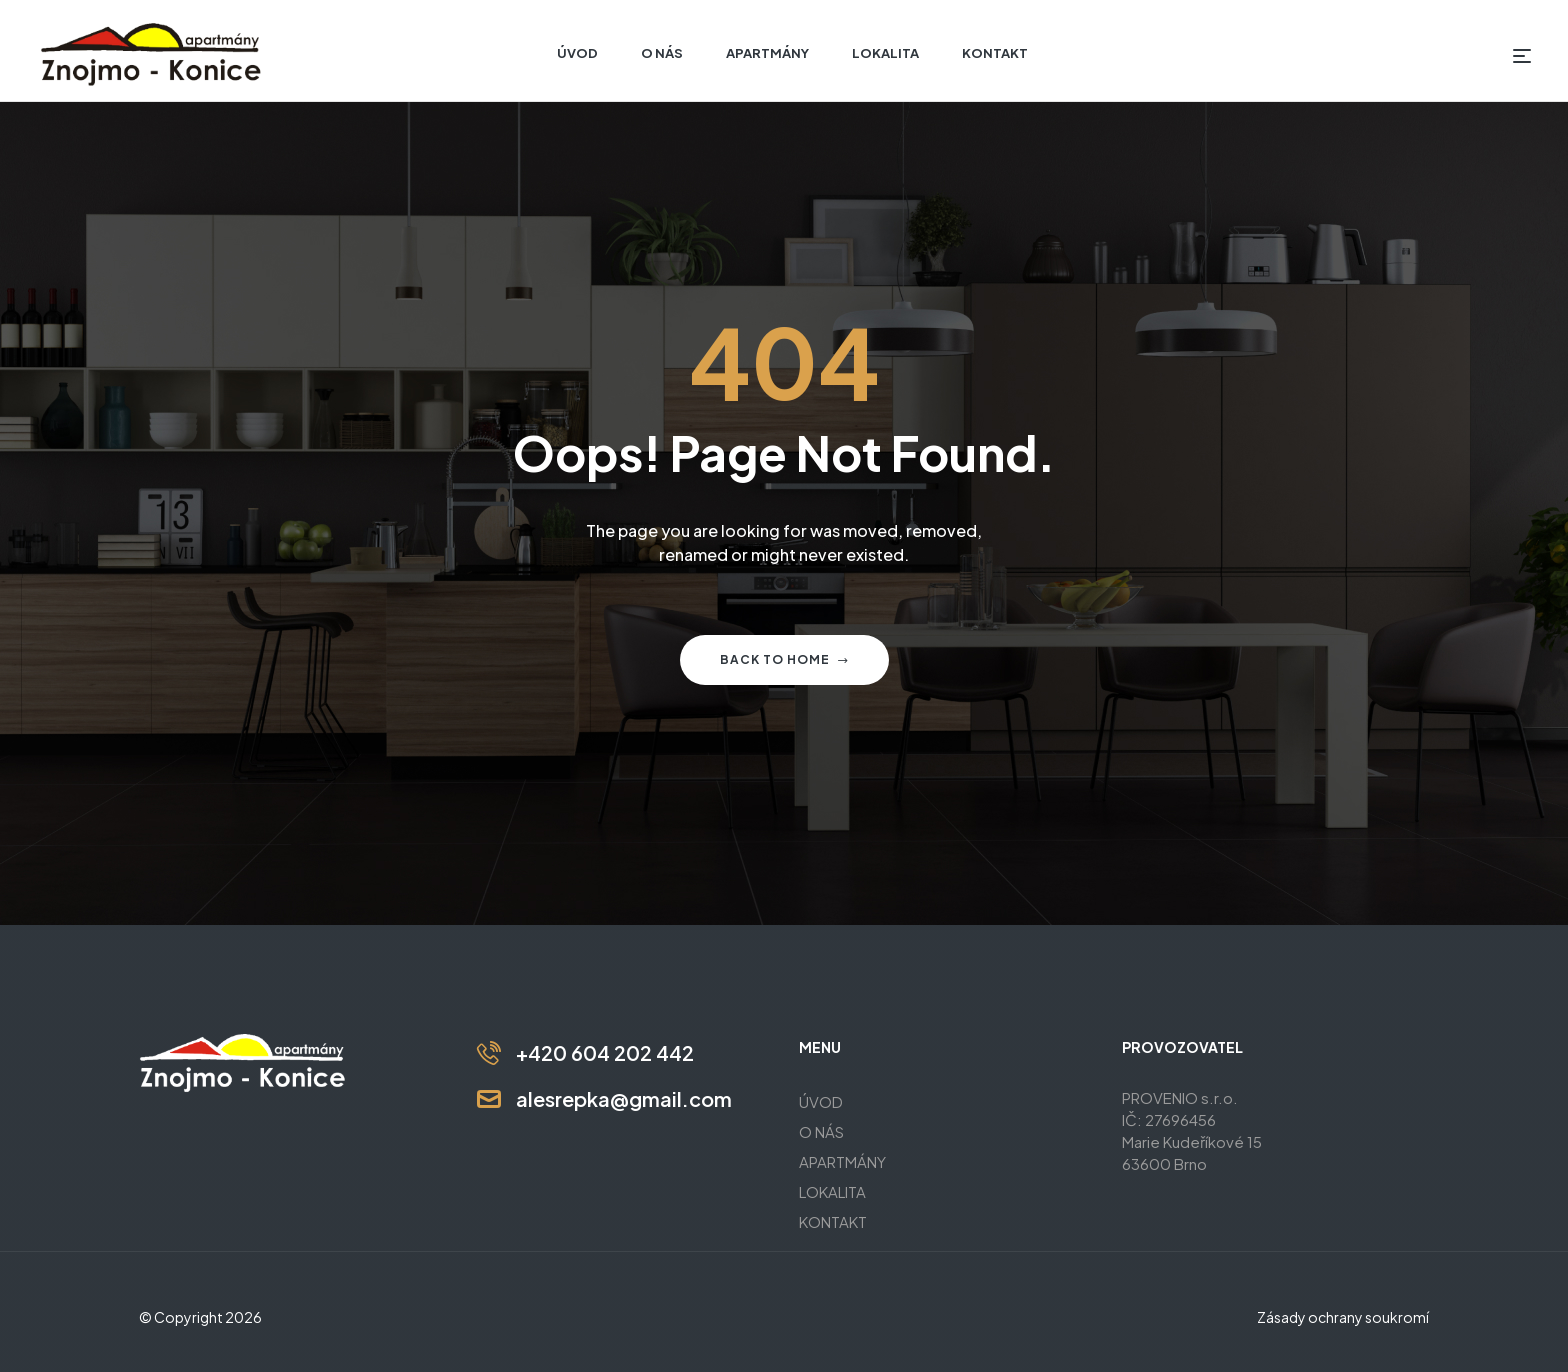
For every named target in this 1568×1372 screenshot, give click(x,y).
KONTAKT (833, 1221)
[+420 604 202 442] (489, 1053)
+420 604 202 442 (605, 1052)
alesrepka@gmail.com (624, 1098)
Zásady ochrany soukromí (1343, 1317)
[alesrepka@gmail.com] (489, 1099)
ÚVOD (821, 1101)
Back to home (784, 659)
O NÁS (821, 1131)
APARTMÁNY (842, 1161)
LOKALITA (832, 1191)
